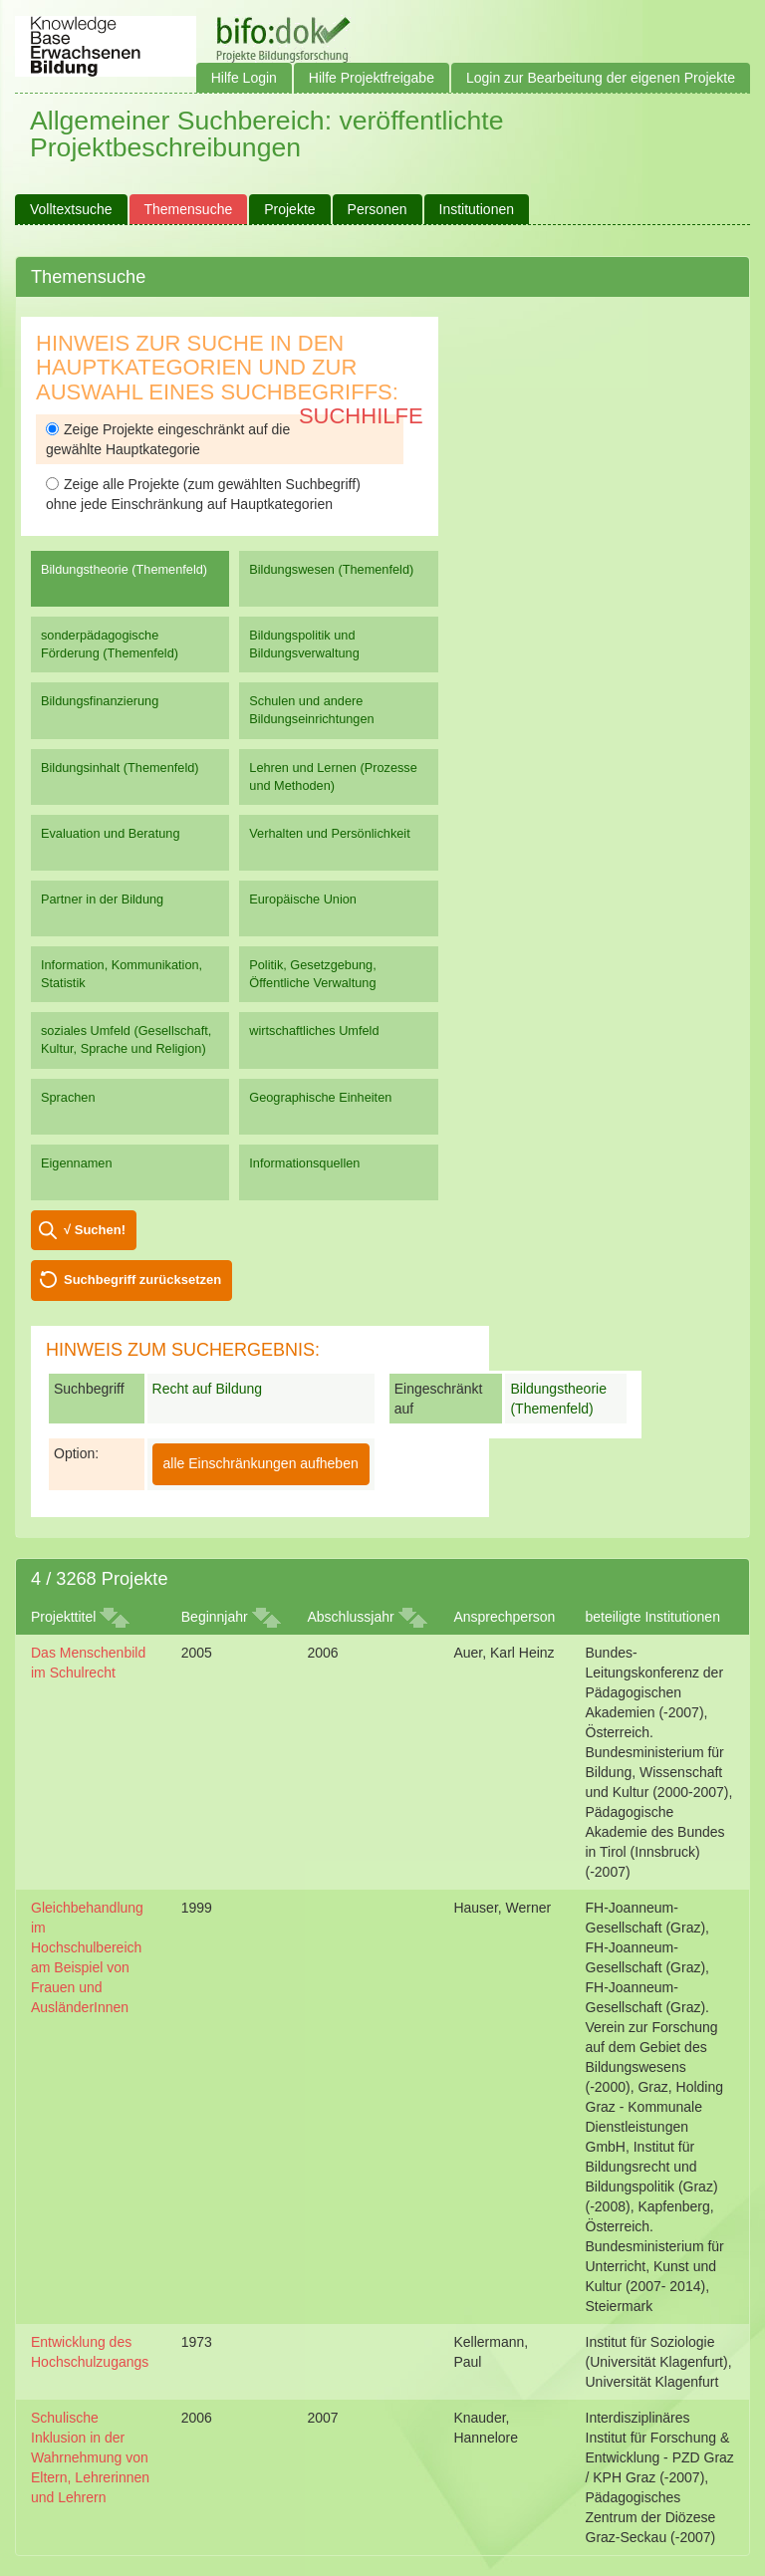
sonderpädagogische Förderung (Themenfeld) (109, 644)
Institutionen (477, 209)
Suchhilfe (361, 415)
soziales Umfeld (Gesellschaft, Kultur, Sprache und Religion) (126, 1039)
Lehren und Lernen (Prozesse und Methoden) (333, 776)
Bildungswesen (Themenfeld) (331, 569)
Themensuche (188, 209)
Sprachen (68, 1097)
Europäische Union (303, 899)
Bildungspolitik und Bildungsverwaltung (304, 644)
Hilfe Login (244, 78)
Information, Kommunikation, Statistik (121, 973)
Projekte (289, 209)
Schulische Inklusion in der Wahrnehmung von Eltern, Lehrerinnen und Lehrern (90, 2457)
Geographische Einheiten (320, 1097)
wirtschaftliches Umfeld (314, 1030)
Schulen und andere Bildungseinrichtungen (311, 709)
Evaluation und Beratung (110, 833)
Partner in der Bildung (102, 899)
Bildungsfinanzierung (99, 700)
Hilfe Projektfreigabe (371, 78)
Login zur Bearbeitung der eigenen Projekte (600, 78)
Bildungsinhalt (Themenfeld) (120, 767)
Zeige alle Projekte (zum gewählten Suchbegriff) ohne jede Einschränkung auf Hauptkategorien (203, 494)
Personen (377, 209)
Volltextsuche (71, 209)
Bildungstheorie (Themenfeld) (124, 569)
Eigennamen (77, 1163)
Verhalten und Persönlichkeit (329, 833)
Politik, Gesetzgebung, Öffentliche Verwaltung (312, 973)
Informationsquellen (304, 1163)
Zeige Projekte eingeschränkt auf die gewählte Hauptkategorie (168, 439)
